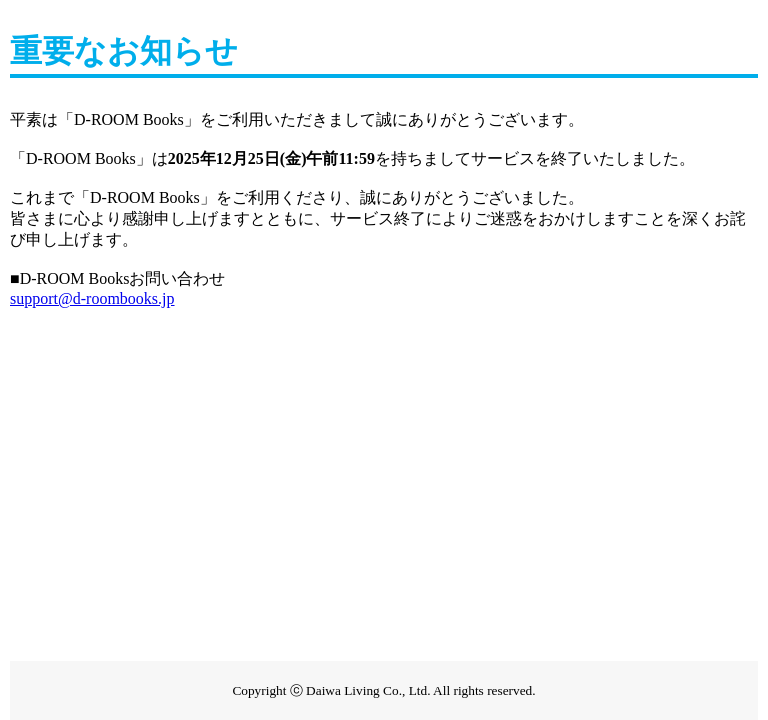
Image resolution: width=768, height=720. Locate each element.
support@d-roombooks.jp (92, 298)
